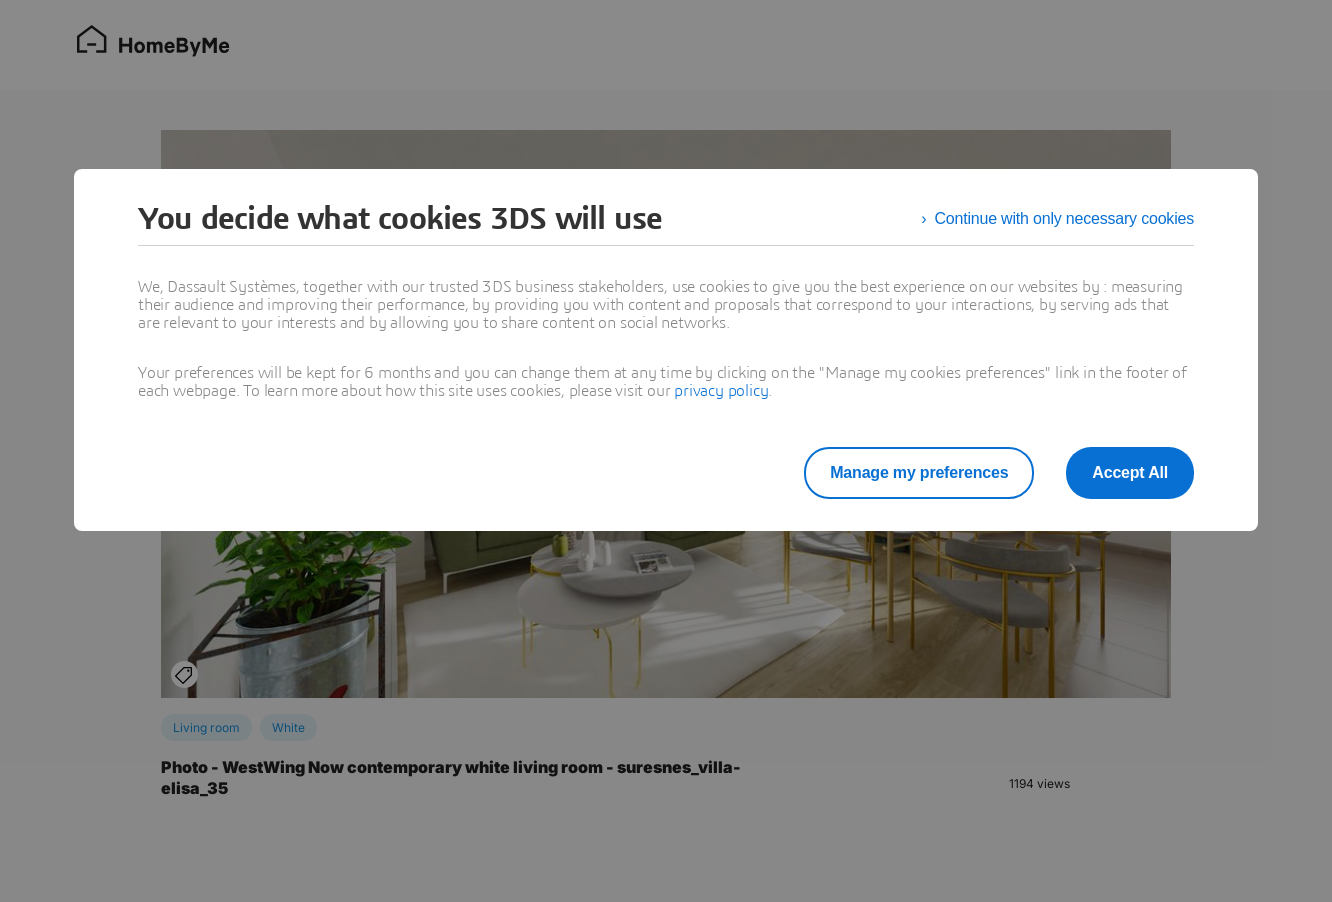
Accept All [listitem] (1130, 472)
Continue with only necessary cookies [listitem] (1064, 218)
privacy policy (721, 391)
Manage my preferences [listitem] (919, 472)
